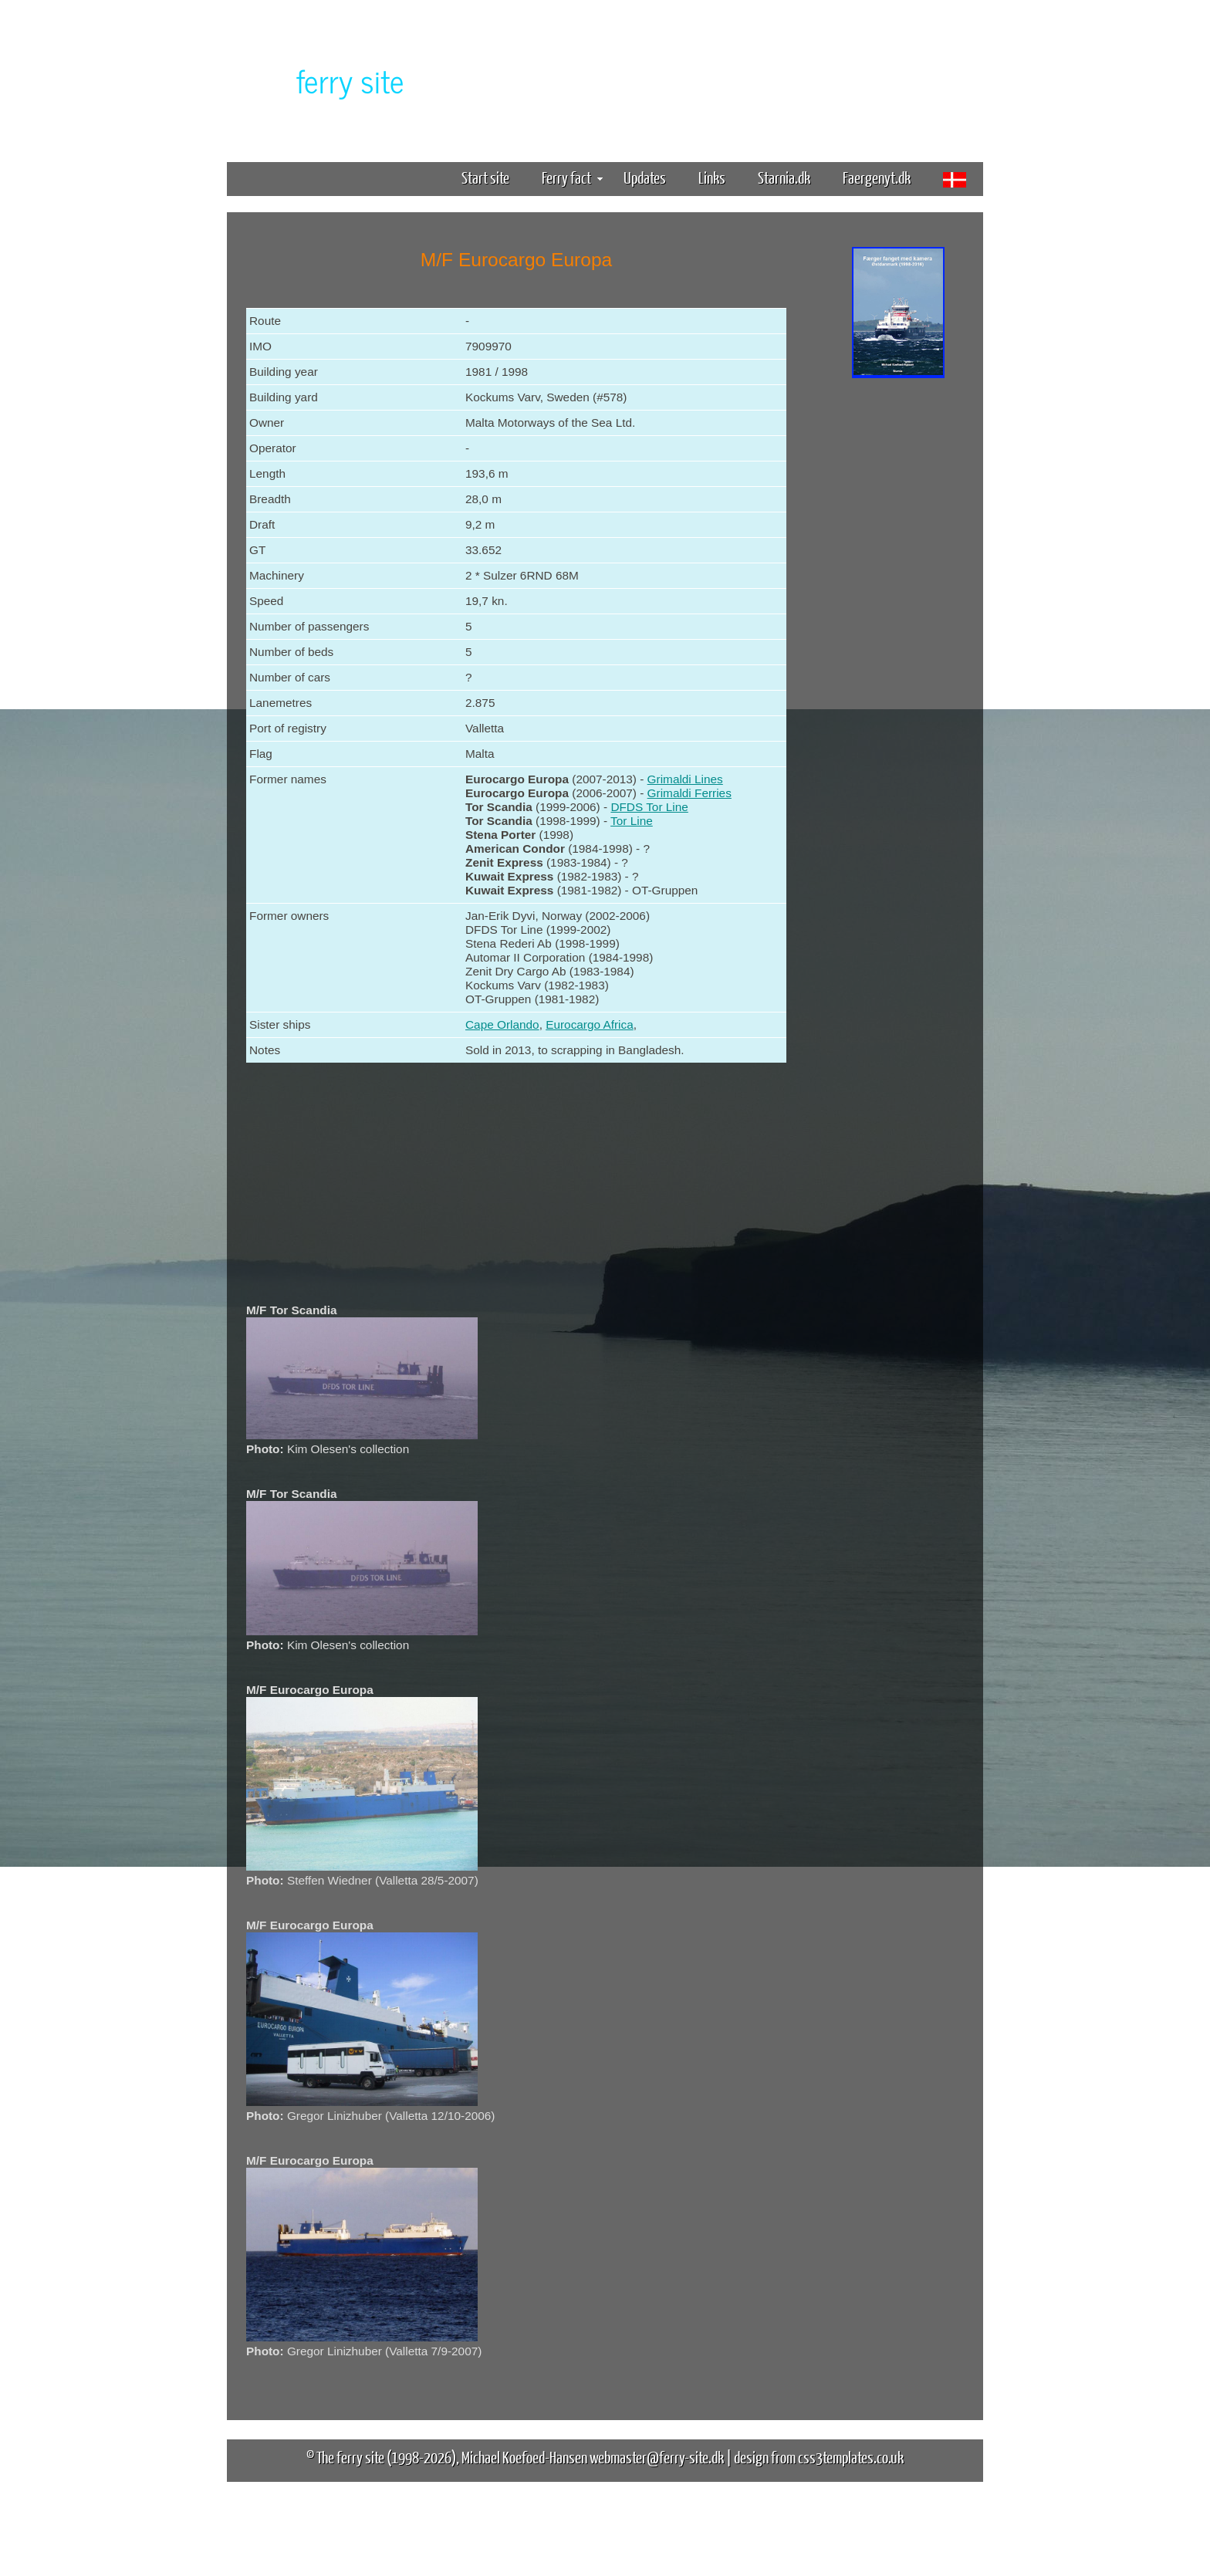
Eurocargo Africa (590, 1024)
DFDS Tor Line (649, 806)
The (323, 80)
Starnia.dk (784, 177)
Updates (645, 177)
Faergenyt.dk (877, 177)
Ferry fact (572, 177)
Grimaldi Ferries (689, 793)
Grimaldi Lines (685, 779)
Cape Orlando (502, 1024)
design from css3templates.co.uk (819, 2456)
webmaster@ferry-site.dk (657, 2456)
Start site (485, 177)
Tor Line (631, 820)
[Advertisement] (898, 623)
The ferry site (350, 2456)
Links (711, 177)
